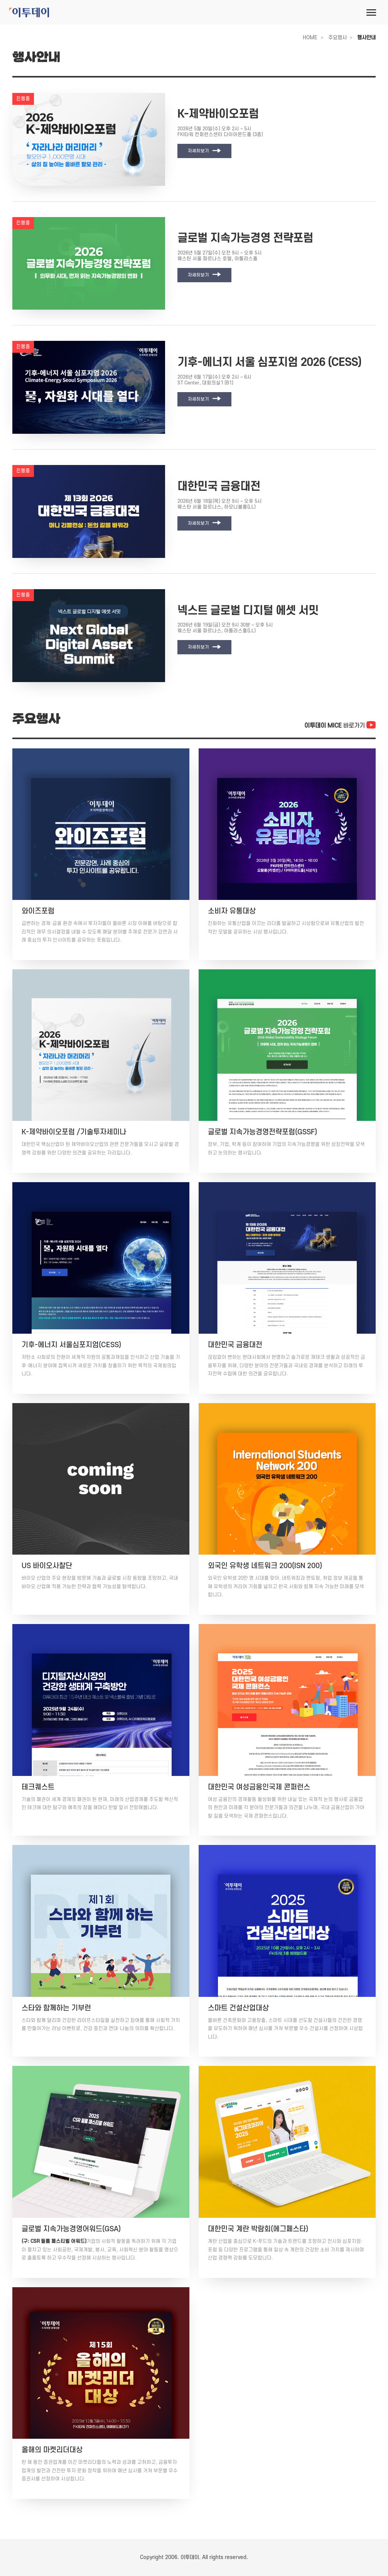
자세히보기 (204, 150)
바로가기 (340, 725)
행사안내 (366, 37)
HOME (310, 37)
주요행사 (337, 37)
